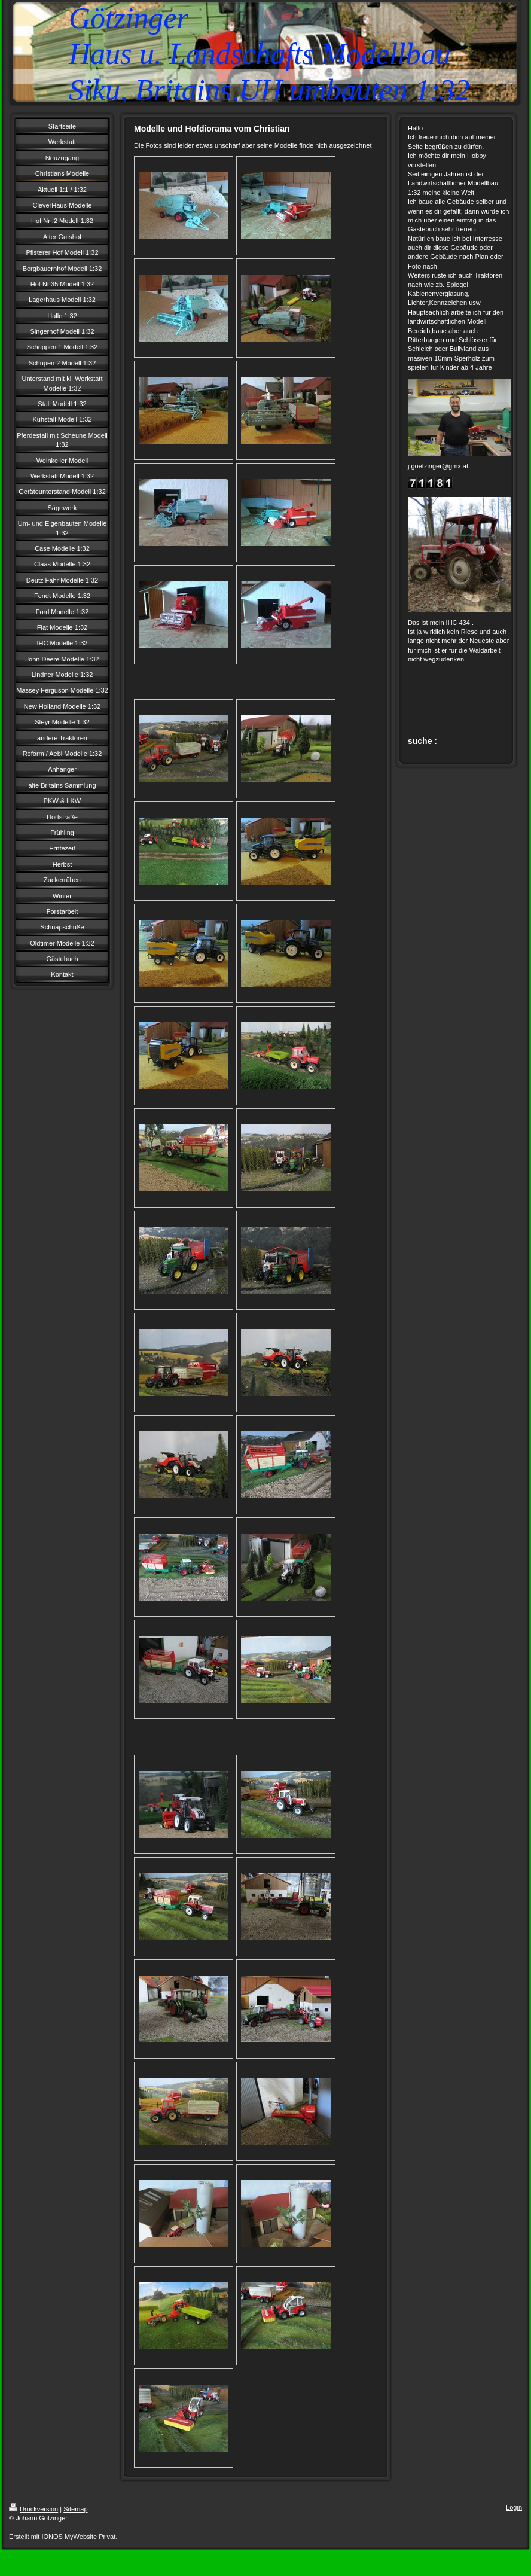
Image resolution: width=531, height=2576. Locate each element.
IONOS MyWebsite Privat (78, 2536)
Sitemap (75, 2509)
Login (514, 2507)
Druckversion (33, 2509)
